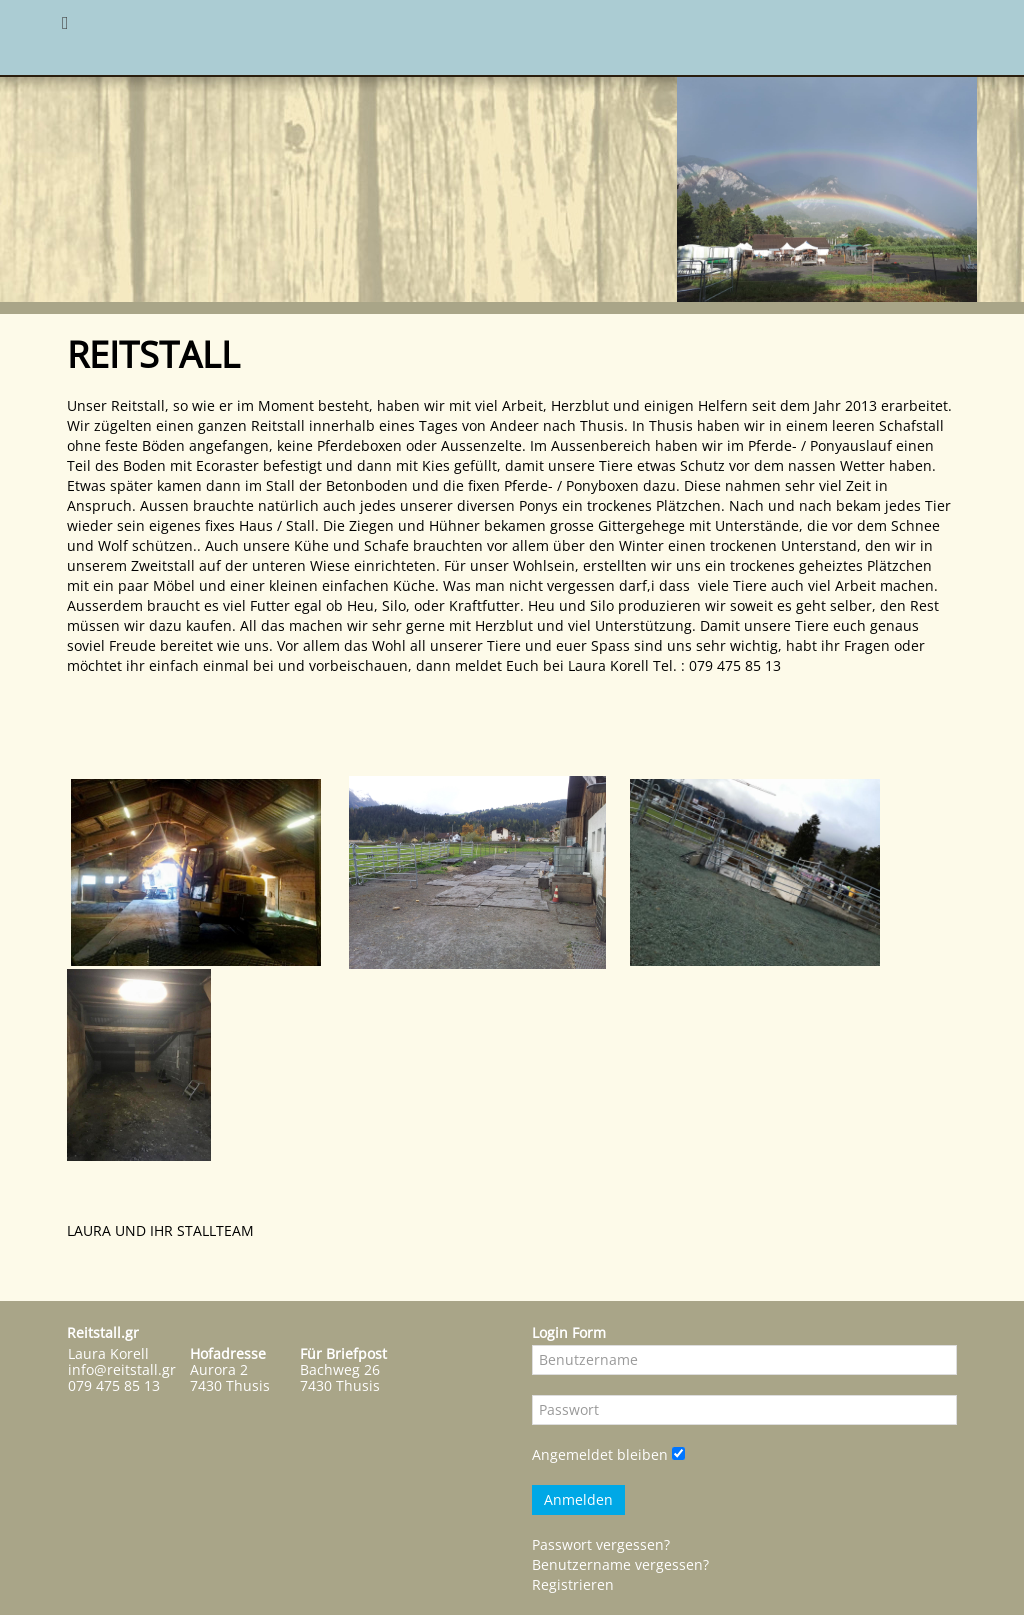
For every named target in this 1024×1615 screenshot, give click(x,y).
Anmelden (578, 1499)
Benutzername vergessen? (620, 1564)
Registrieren (573, 1584)
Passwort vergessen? (601, 1544)
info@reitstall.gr (122, 1369)
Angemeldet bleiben (600, 1454)
